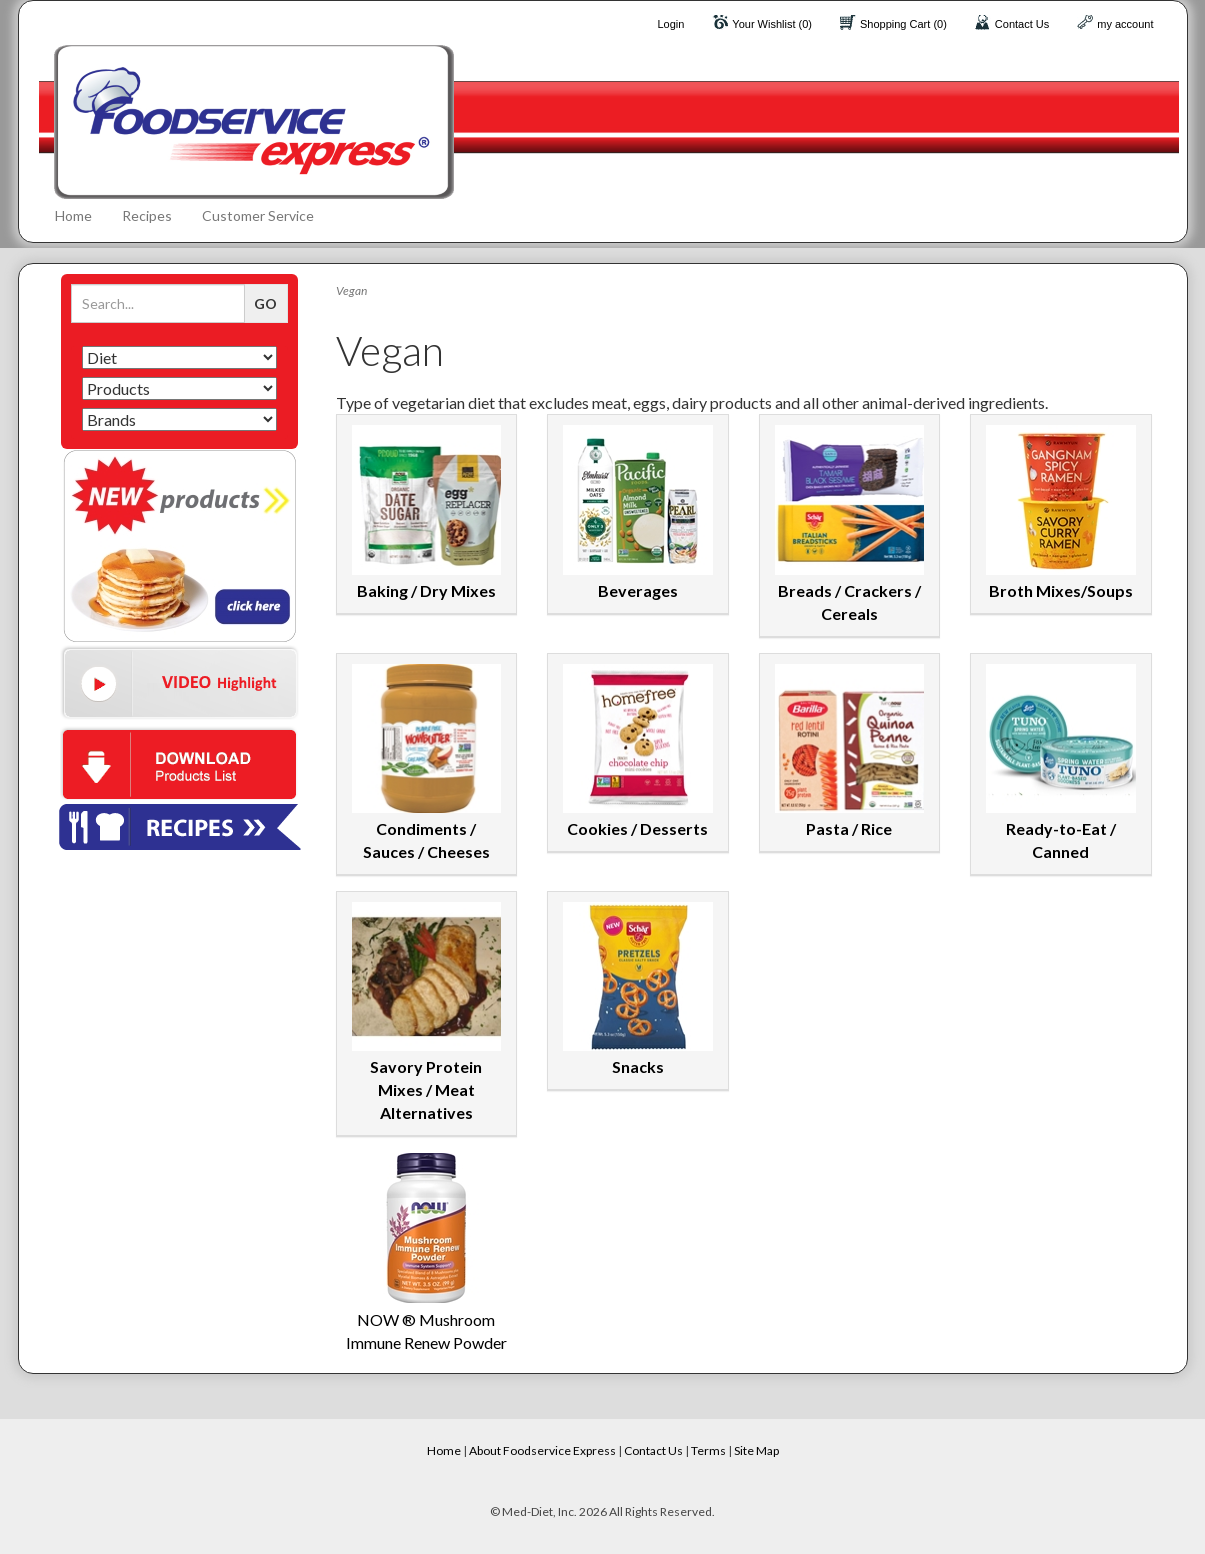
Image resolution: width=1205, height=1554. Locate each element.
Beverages (638, 590)
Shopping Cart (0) (903, 24)
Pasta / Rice (849, 828)
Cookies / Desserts (637, 828)
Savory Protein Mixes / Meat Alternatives (426, 1089)
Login (670, 24)
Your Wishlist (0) (772, 24)
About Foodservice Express (542, 1450)
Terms (708, 1450)
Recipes (147, 215)
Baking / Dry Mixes (426, 590)
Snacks (638, 1066)
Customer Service (258, 215)
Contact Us (1022, 24)
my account (1125, 24)
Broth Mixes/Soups (1061, 590)
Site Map (756, 1450)
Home (73, 215)
